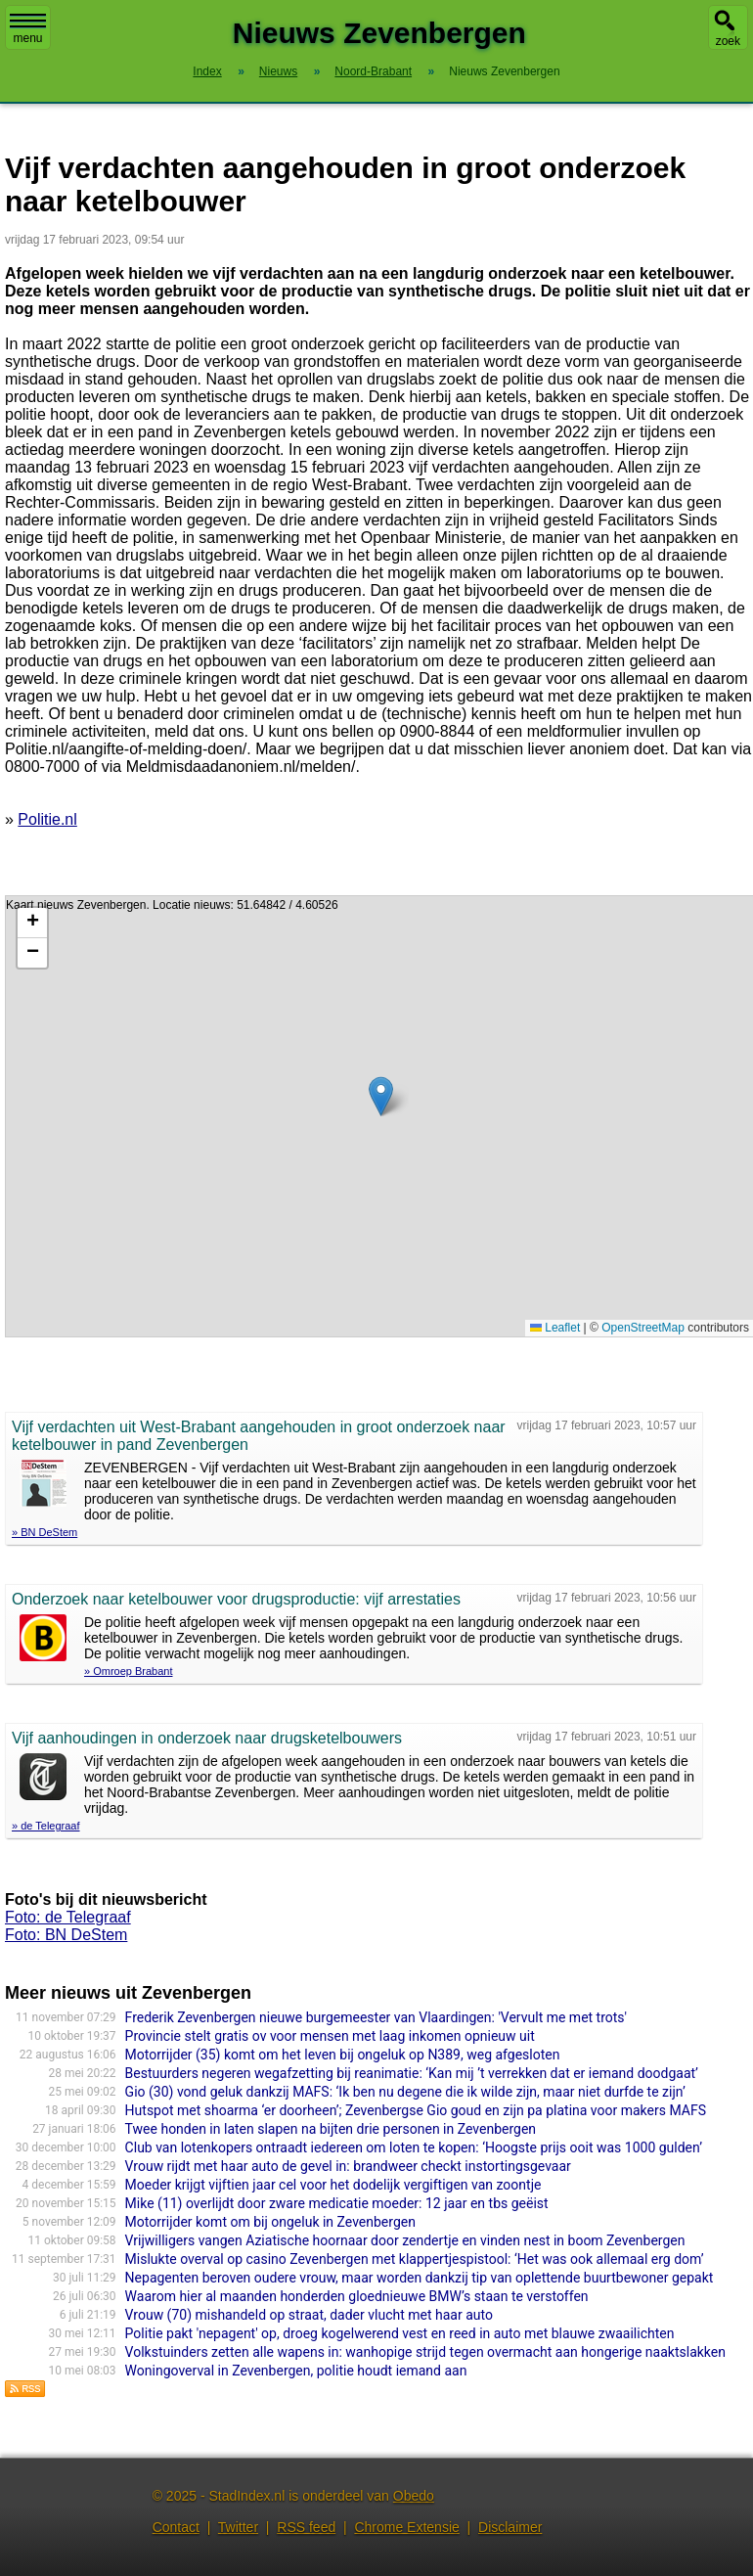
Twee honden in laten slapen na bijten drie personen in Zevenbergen (330, 2129)
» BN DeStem (44, 1532)
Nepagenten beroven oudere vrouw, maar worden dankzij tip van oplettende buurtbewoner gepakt (419, 2277)
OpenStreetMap (643, 1327)
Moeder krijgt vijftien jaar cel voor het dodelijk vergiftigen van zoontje (333, 2184)
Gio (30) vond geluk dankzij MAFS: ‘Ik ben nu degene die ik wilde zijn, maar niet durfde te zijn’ (405, 2092)
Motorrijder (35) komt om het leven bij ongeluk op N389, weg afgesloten (342, 2054)
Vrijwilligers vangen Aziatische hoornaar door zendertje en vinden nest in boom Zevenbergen (405, 2240)
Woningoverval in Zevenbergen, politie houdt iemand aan (296, 2370)
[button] (381, 1096)
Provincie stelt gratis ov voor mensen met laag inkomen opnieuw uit (330, 2036)
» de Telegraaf (46, 1825)
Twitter (238, 2527)
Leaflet (555, 1327)
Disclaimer (510, 2527)
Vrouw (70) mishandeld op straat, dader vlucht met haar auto (309, 2315)
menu (28, 29)
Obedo (413, 2496)
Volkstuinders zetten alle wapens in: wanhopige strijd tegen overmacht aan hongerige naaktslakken (425, 2352)
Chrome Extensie (406, 2527)
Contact (176, 2527)
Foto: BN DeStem (66, 1934)
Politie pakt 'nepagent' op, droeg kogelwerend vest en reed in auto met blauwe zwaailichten (400, 2333)
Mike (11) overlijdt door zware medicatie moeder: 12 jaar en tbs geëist (337, 2203)
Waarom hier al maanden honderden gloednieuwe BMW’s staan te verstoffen (357, 2296)
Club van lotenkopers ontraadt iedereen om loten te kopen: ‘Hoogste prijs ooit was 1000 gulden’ (413, 2147)
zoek (728, 41)
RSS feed (306, 2527)
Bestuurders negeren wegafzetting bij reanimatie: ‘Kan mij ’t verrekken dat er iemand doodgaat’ (411, 2073)
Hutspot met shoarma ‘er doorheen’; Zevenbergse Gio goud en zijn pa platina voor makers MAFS (415, 2110)
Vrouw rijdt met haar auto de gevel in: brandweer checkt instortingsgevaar (348, 2166)
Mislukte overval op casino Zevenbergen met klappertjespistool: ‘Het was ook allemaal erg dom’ (414, 2259)
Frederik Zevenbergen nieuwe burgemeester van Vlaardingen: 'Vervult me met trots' (376, 2017)
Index (207, 71)
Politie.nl (47, 819)
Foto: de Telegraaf (68, 1917)
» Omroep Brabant (128, 1671)
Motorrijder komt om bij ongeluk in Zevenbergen (270, 2222)
